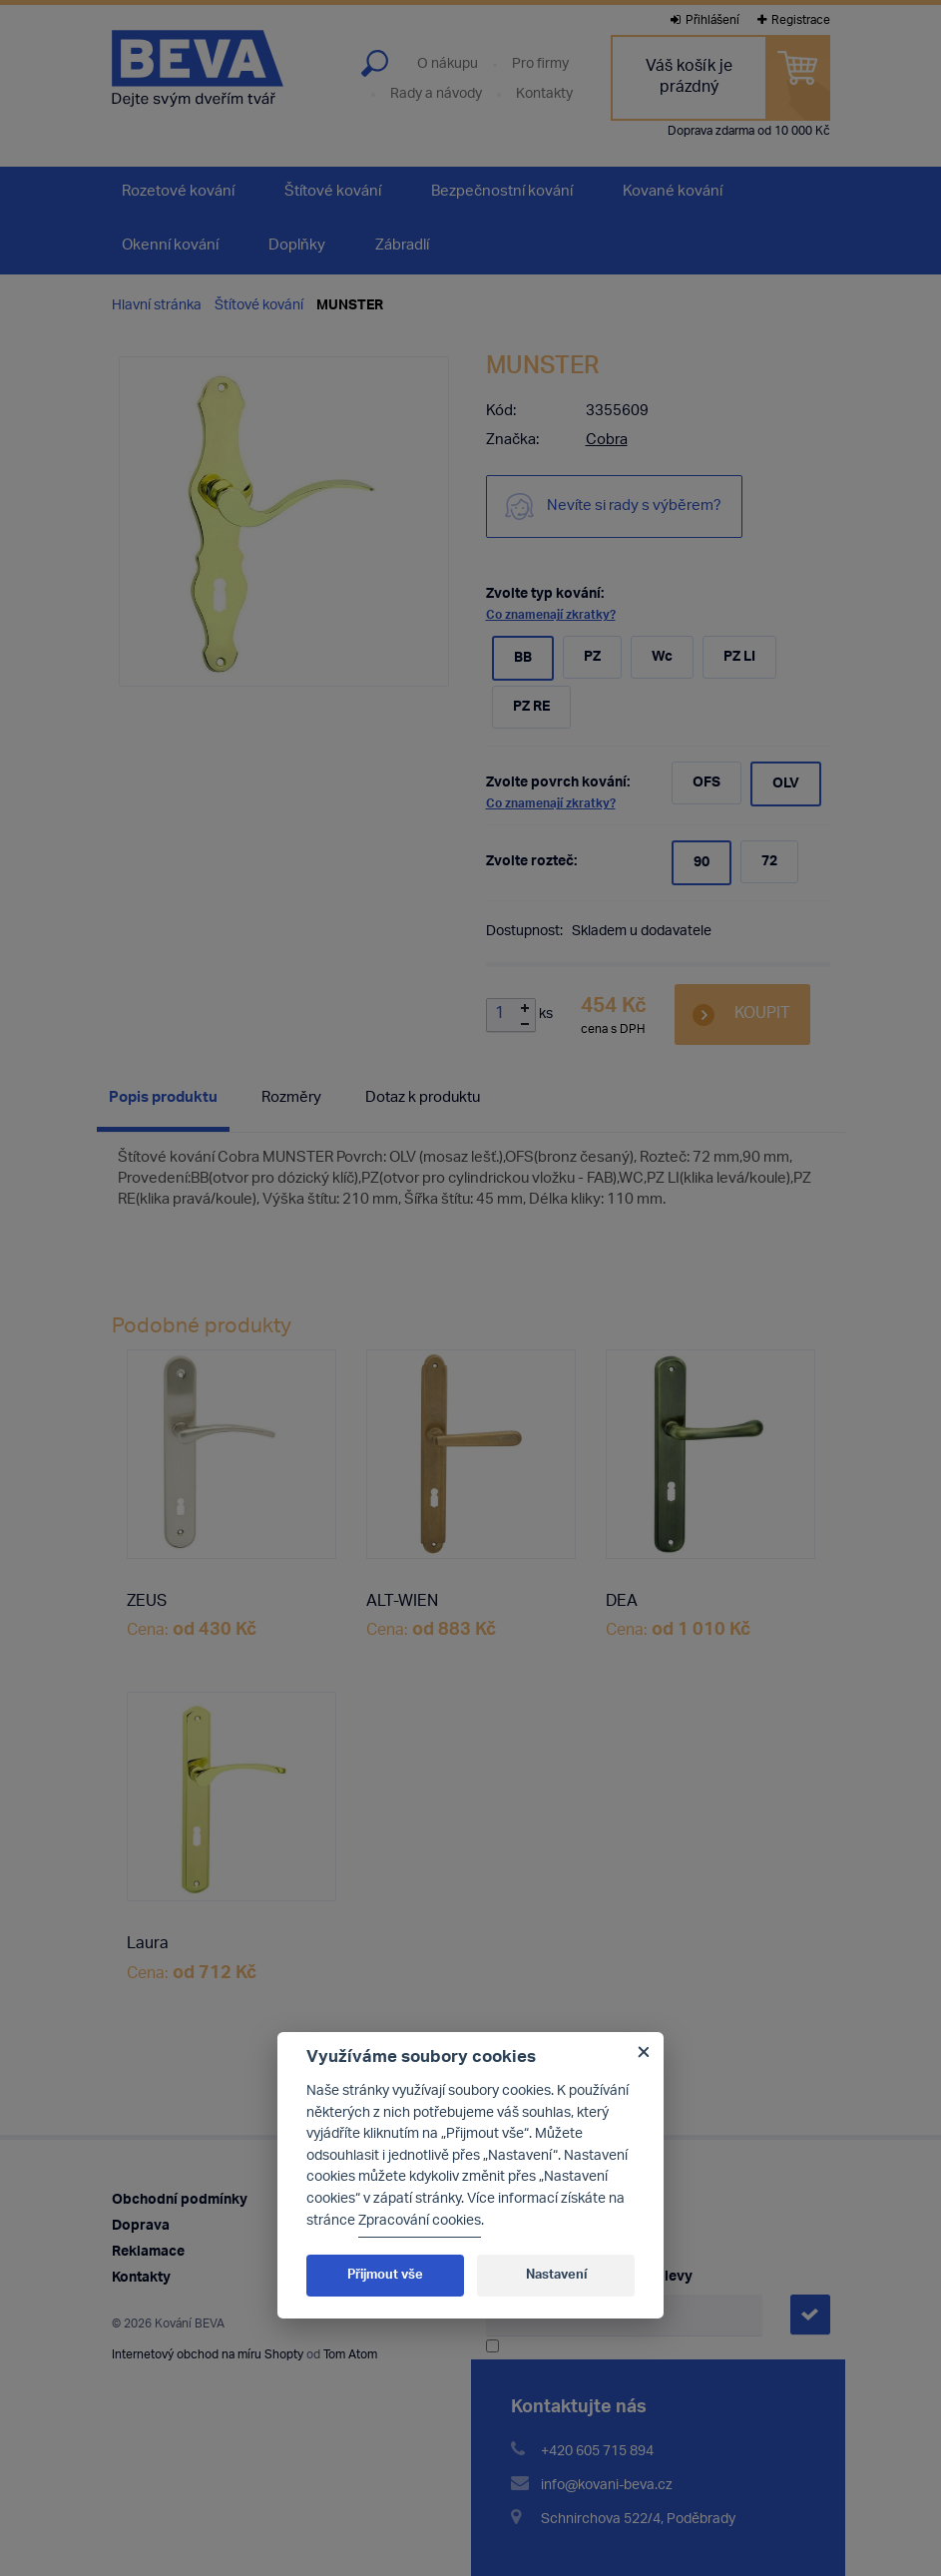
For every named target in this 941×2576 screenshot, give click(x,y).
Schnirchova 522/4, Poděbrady (638, 2519)
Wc (662, 657)
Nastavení (556, 2275)
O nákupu (447, 65)
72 (769, 861)
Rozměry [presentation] (291, 1098)
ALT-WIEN (402, 1603)
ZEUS (147, 1603)
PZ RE (531, 707)
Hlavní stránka (157, 305)
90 (701, 862)
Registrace (793, 20)
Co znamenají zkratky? (551, 615)
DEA (622, 1603)
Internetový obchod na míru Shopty (207, 2354)
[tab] (163, 1102)
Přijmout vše (385, 2275)
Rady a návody (436, 95)
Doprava (141, 2226)
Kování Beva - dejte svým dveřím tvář (197, 68)
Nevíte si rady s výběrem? (634, 506)
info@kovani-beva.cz (607, 2485)
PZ (592, 657)
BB (523, 658)
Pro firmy (540, 65)
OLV (785, 784)
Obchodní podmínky (179, 2200)
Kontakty (544, 95)
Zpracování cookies (419, 2221)
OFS (706, 783)
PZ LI (739, 657)
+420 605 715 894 (597, 2451)
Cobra (607, 440)
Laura (148, 1945)
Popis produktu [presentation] (163, 1098)
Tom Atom (350, 2354)
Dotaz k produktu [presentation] (422, 1098)
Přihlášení (705, 20)
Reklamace (148, 2252)
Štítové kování (259, 305)
